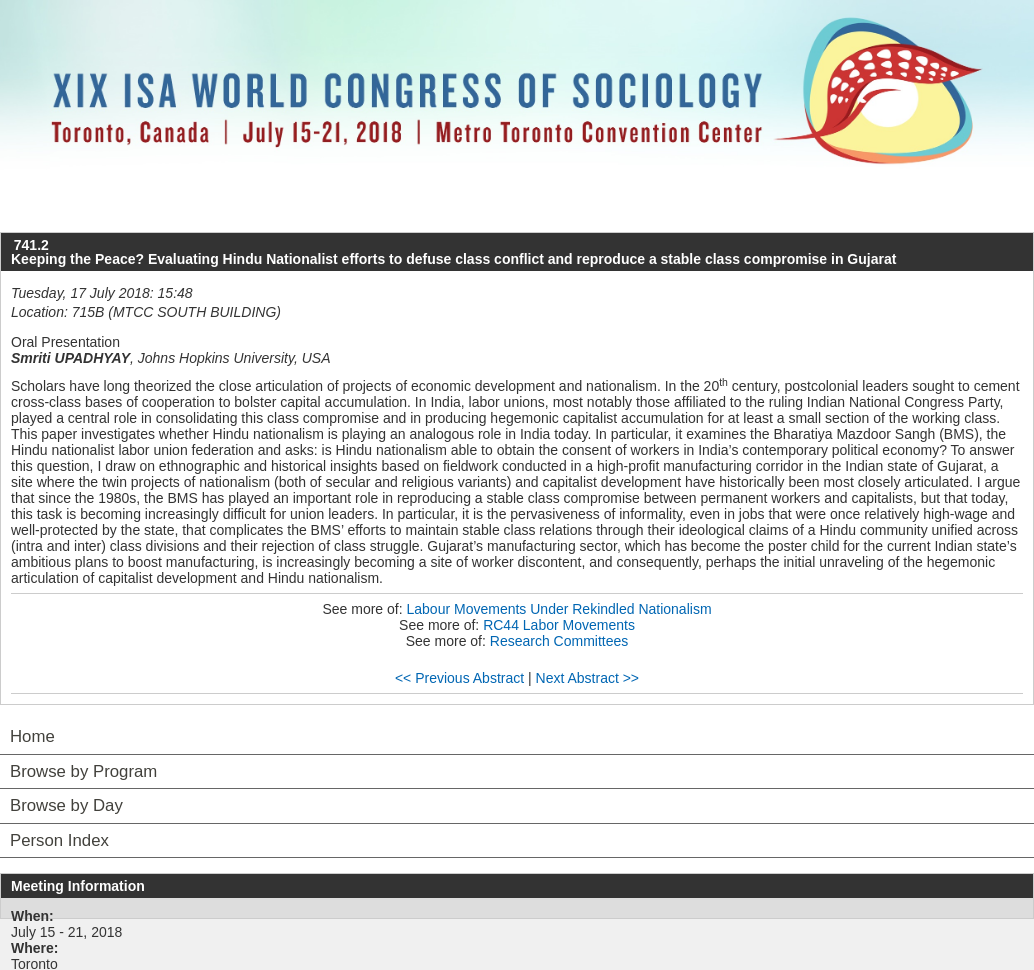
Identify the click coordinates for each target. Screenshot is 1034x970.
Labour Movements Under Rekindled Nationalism (559, 609)
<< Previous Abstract (459, 678)
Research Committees (559, 641)
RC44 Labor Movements (559, 625)
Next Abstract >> (588, 678)
